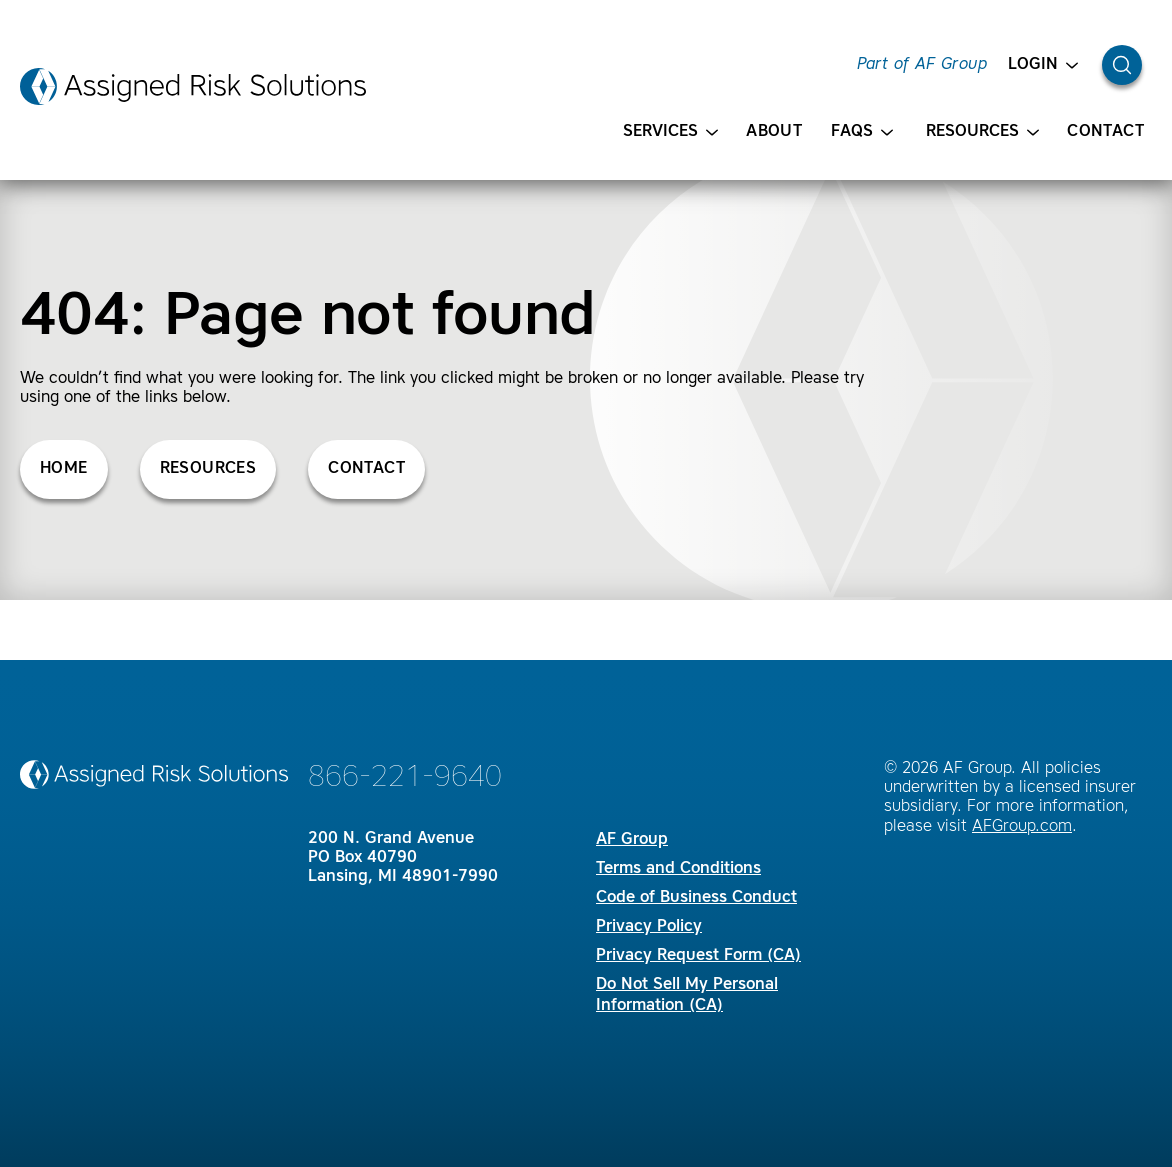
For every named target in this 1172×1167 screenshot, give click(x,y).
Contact (1105, 132)
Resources (982, 132)
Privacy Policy (649, 927)
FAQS (862, 132)
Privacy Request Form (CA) (698, 956)
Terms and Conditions (678, 869)
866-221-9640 (405, 778)
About (774, 132)
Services (670, 132)
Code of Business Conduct (696, 898)
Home (64, 469)
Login (1043, 65)
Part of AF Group (922, 65)
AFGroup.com (1022, 827)
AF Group (632, 840)
